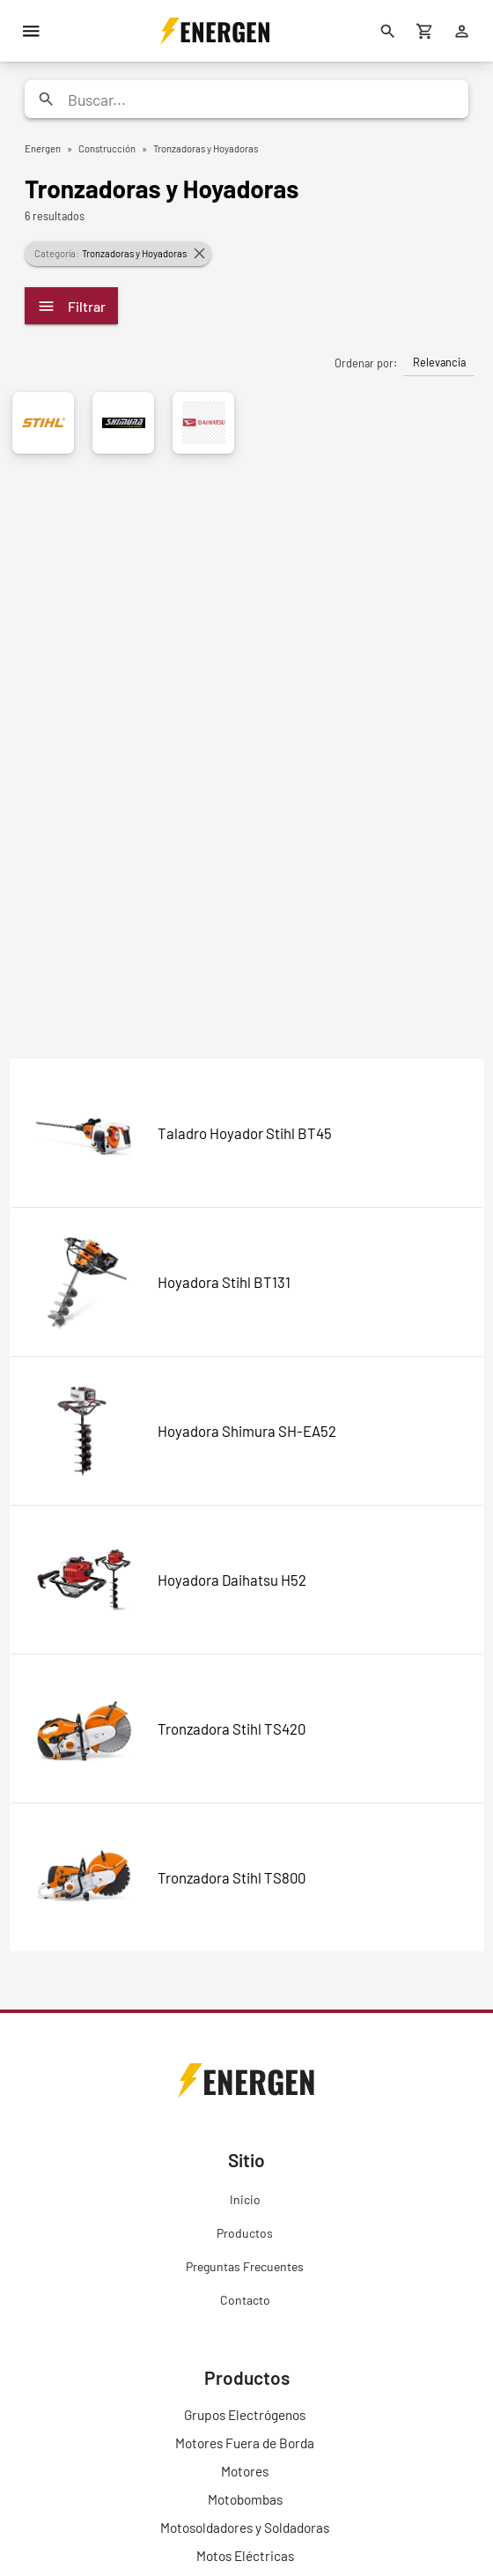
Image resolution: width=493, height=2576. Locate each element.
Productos (245, 2232)
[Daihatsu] (203, 423)
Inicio (245, 2199)
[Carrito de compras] (425, 30)
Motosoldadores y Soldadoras (244, 2527)
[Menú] (31, 31)
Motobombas (245, 2499)
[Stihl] (43, 423)
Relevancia (439, 362)
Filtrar (71, 306)
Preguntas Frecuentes (245, 2266)
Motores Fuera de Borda (244, 2443)
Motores (245, 2471)
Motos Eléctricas (245, 2556)
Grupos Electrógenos (244, 2415)
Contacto (245, 2299)
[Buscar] (388, 30)
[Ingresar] (462, 30)
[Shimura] (123, 423)
